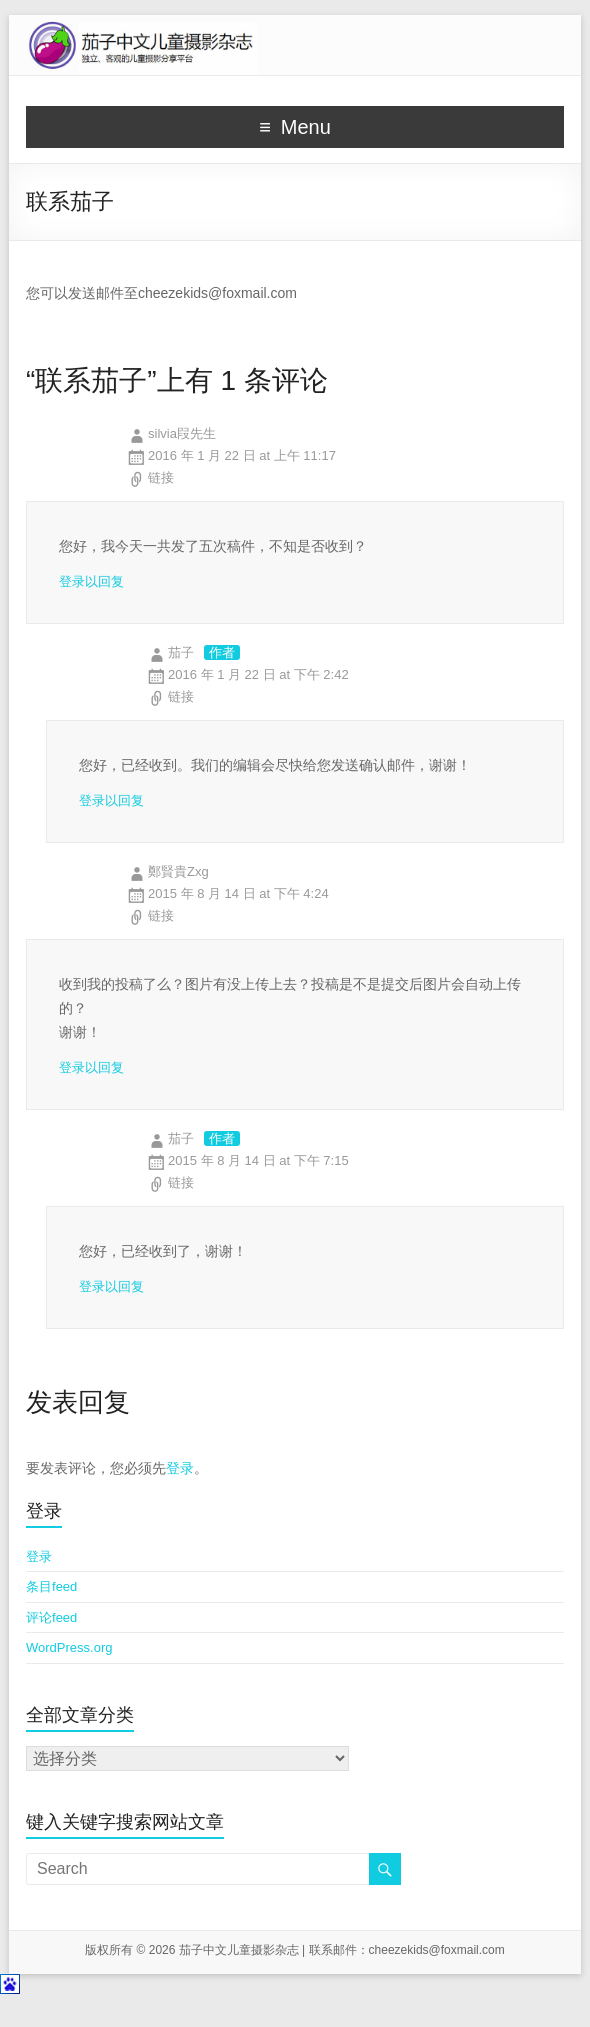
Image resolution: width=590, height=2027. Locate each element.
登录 (180, 1468)
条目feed (51, 1586)
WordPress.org (69, 1647)
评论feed (51, 1617)
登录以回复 (91, 581)
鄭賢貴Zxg (178, 871)
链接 (161, 477)
